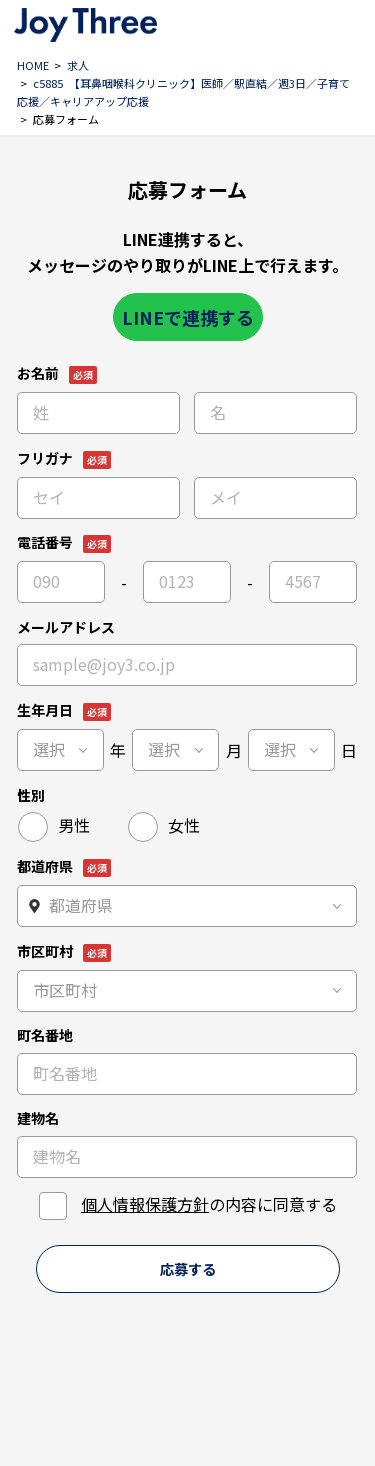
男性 (74, 825)
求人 (78, 65)
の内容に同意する (209, 1204)
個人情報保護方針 (145, 1204)
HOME (33, 65)
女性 (184, 825)
